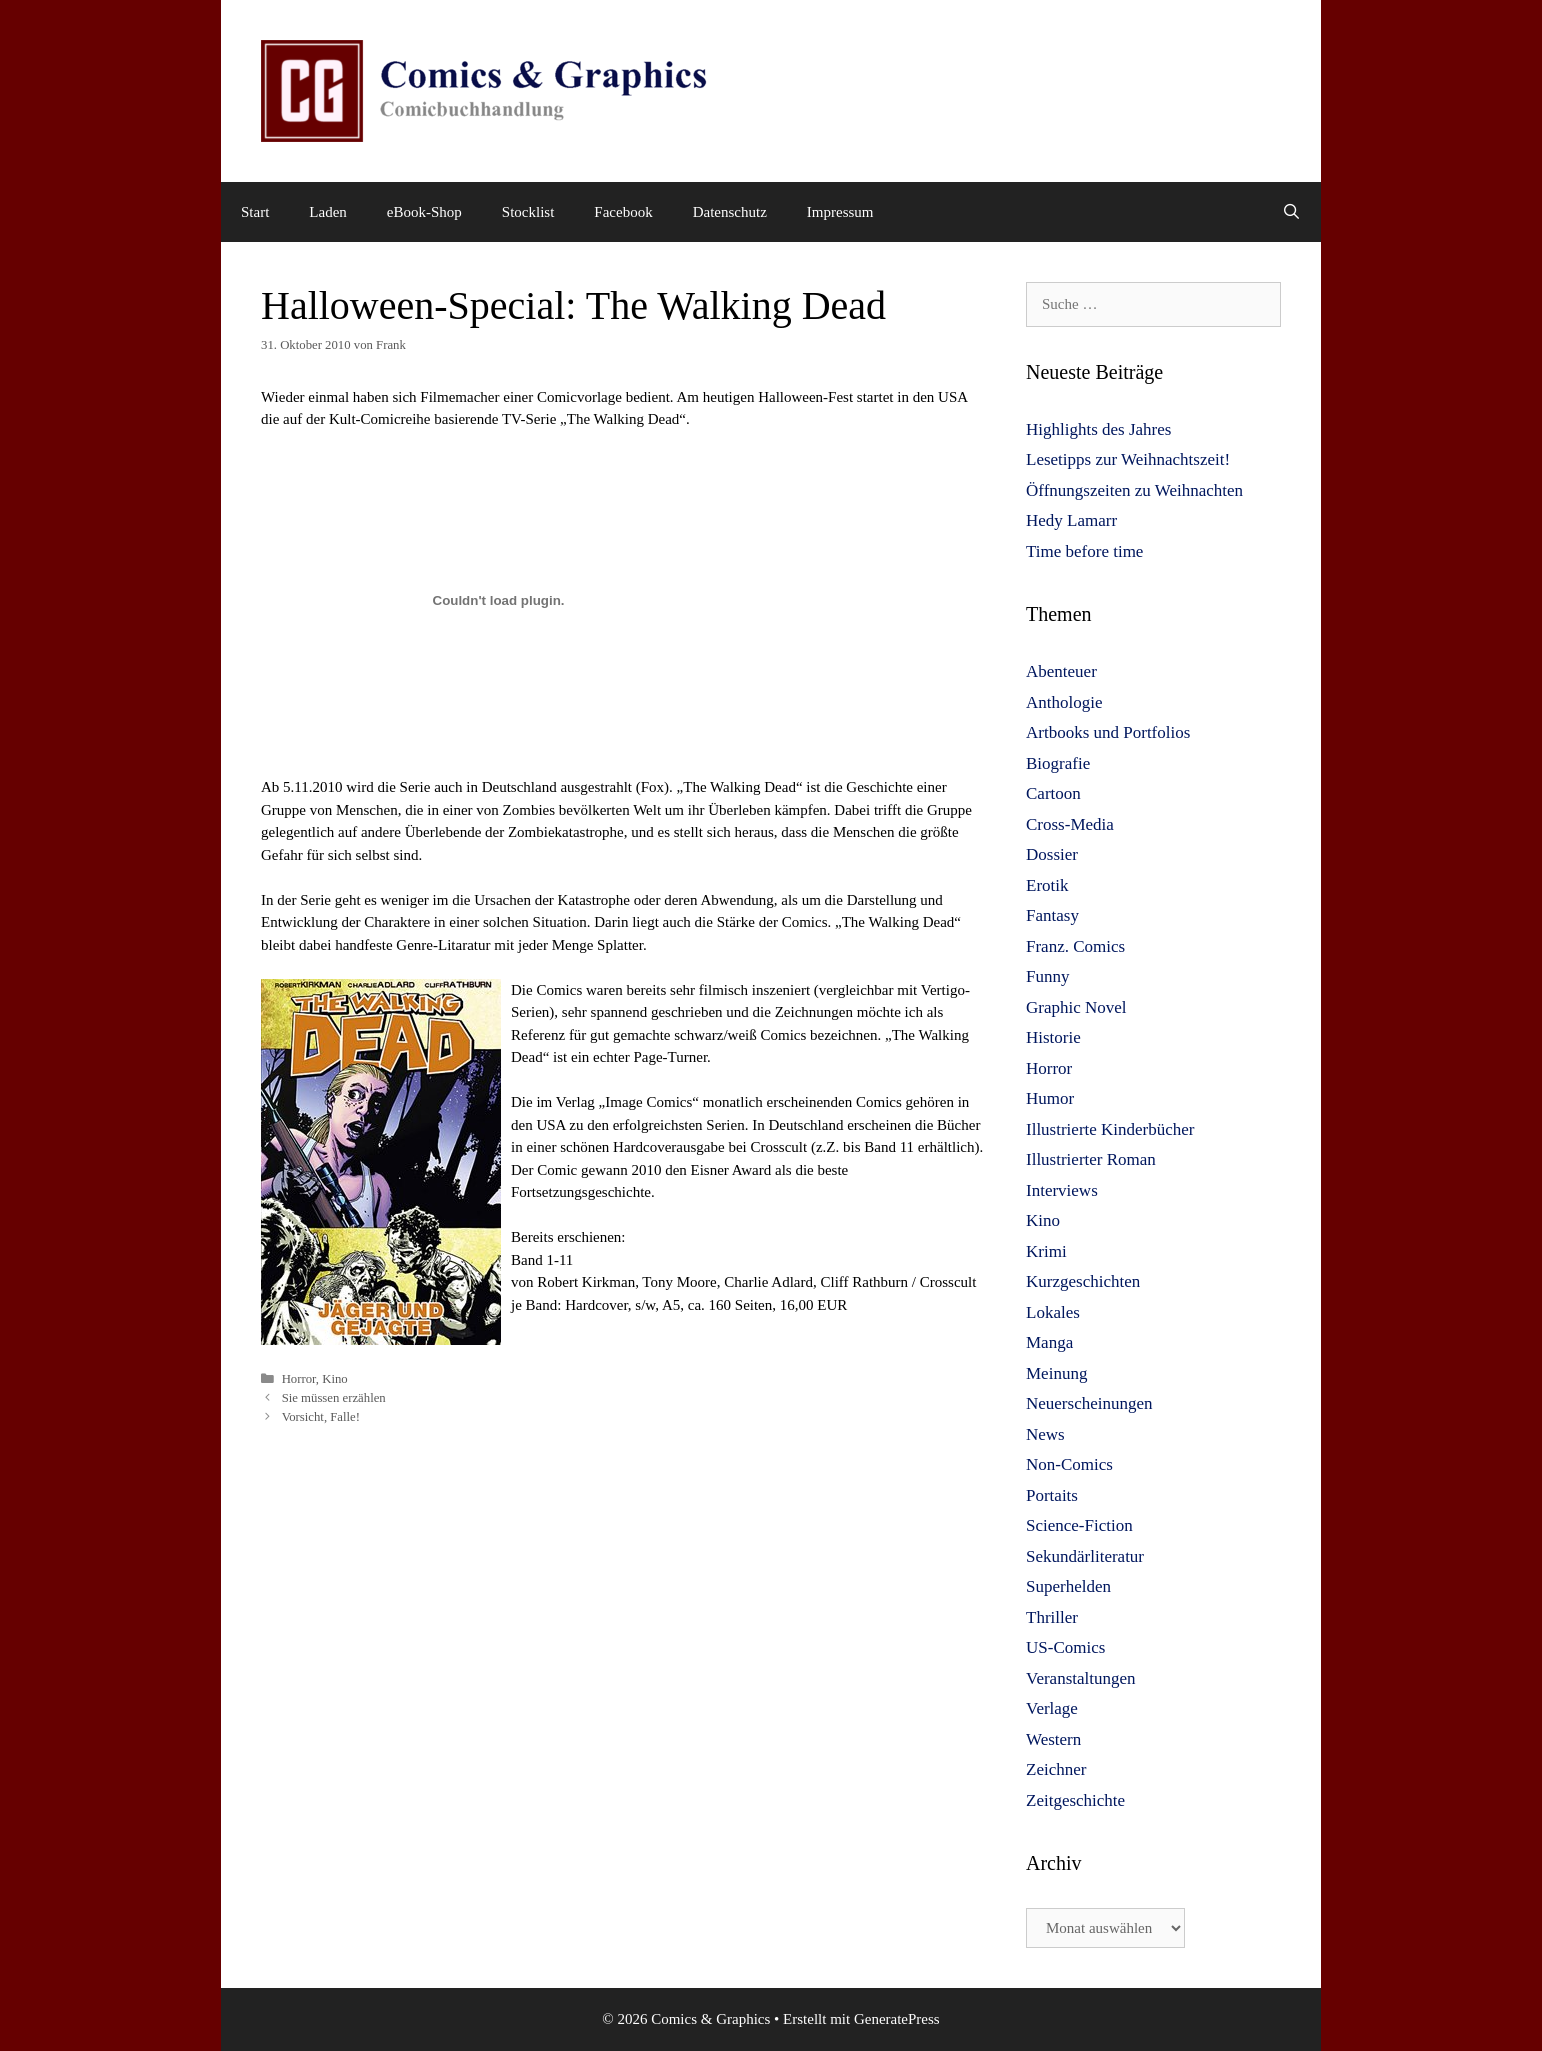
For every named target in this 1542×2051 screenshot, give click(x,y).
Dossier (1052, 854)
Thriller (1052, 1617)
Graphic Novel (1076, 1007)
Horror (299, 1379)
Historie (1053, 1037)
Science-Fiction (1079, 1525)
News (1045, 1434)
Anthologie (1064, 702)
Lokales (1053, 1312)
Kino (335, 1379)
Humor (1050, 1098)
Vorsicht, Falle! (321, 1417)
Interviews (1062, 1190)
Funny (1047, 976)
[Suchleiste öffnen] (1291, 212)
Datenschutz (730, 212)
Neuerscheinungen (1089, 1403)
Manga (1049, 1342)
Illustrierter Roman (1091, 1159)
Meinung (1056, 1373)
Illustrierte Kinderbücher (1110, 1129)
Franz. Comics (1075, 946)
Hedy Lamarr (1071, 520)
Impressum (840, 212)
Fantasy (1052, 915)
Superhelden (1068, 1586)
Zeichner (1056, 1769)
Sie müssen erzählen (334, 1398)
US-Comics (1065, 1647)
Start (255, 212)
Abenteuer (1061, 671)
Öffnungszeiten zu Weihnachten (1134, 490)
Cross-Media (1070, 824)
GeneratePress (897, 2019)
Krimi (1046, 1251)
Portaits (1052, 1495)
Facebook (623, 212)
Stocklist (528, 212)
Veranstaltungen (1081, 1678)
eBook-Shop (424, 212)
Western (1053, 1739)
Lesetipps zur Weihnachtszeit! (1128, 459)
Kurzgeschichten (1083, 1281)
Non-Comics (1069, 1464)
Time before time (1084, 551)
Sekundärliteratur (1085, 1556)
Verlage (1052, 1708)
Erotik (1047, 885)
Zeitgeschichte (1075, 1800)
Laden (327, 212)
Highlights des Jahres (1098, 429)
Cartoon (1053, 793)
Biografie (1058, 763)
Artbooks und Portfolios (1108, 732)
